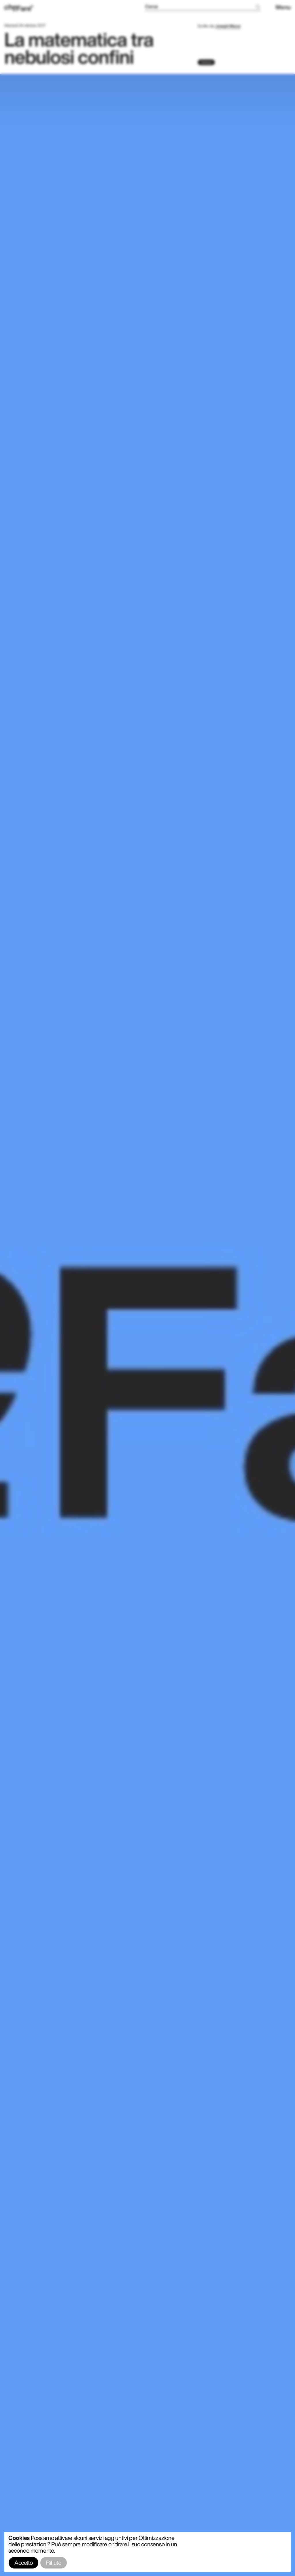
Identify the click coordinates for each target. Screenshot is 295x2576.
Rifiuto (53, 2563)
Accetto (23, 2563)
